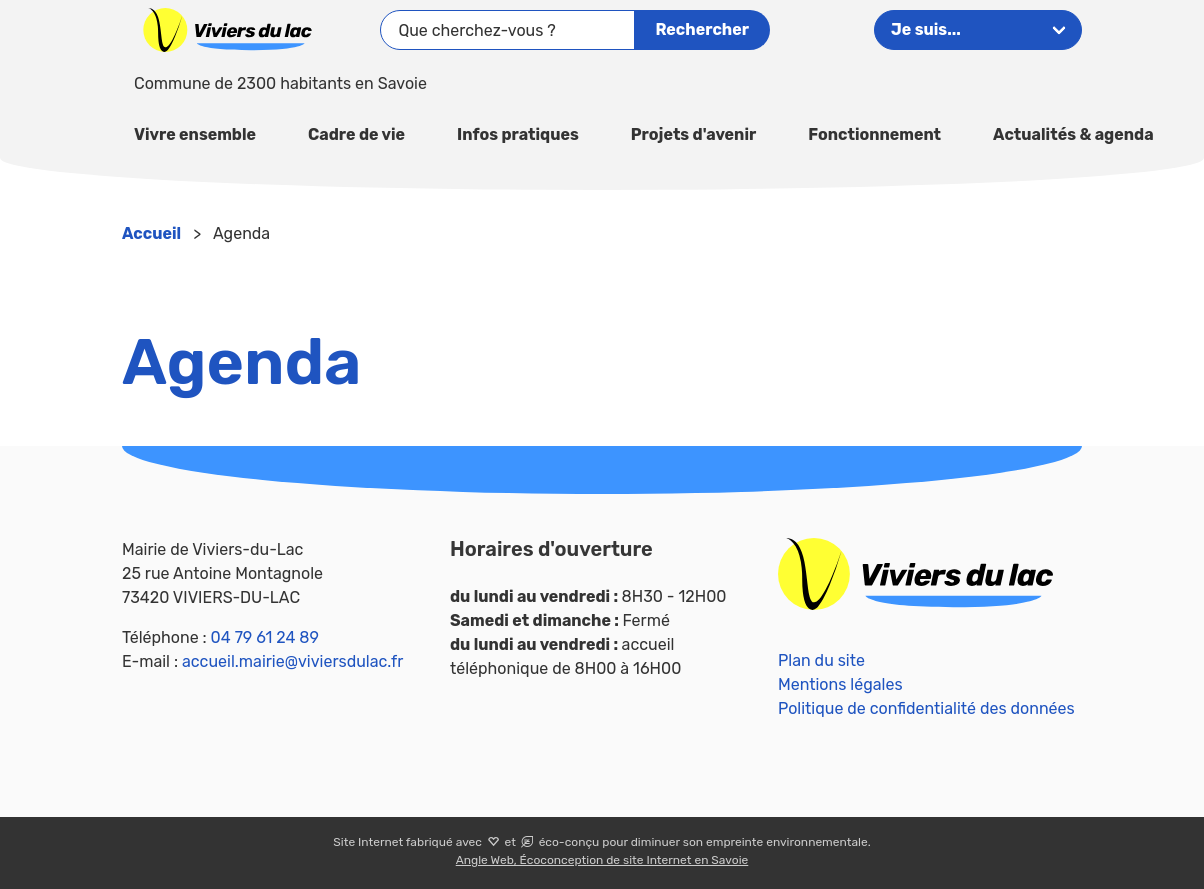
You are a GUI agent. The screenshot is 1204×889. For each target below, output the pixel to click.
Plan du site (821, 660)
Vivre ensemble (195, 134)
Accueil (151, 233)
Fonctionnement (874, 134)
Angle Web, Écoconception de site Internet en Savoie (602, 860)
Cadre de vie (356, 134)
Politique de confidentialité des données (926, 708)
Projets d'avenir (693, 134)
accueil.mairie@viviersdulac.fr (292, 661)
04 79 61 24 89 (265, 637)
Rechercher (702, 29)
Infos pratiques (518, 134)
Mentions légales (840, 684)
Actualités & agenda (1073, 134)
